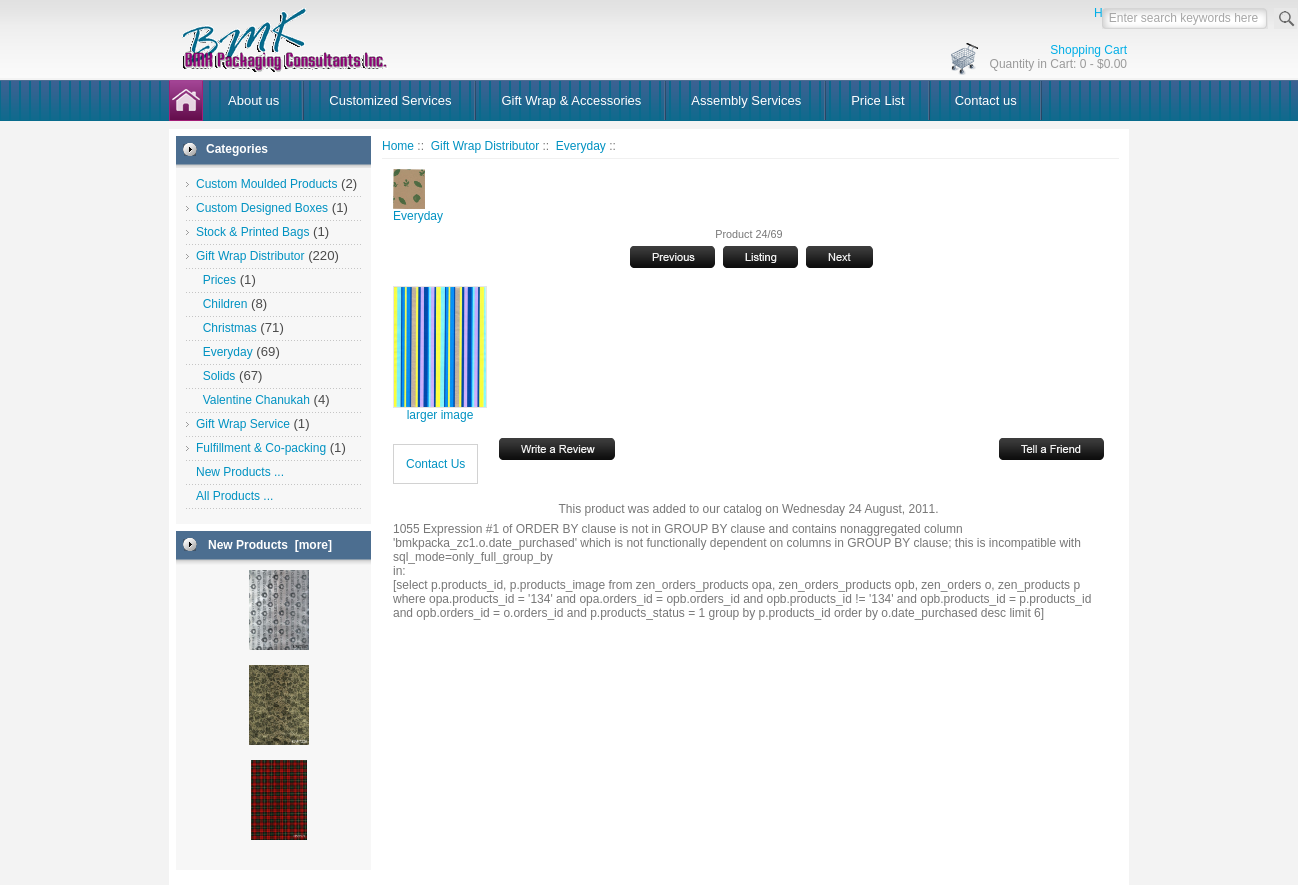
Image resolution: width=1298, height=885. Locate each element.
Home (398, 146)
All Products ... (234, 496)
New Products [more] (270, 545)
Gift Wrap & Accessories (571, 100)
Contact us (986, 100)
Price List (877, 100)
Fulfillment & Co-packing (261, 448)
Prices (216, 280)
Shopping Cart (1088, 50)
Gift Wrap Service (243, 424)
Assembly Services (746, 100)
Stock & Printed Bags (252, 232)
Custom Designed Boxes (262, 208)
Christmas (226, 328)
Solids (215, 376)
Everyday (581, 146)
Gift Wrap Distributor (485, 146)
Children (221, 304)
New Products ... (240, 472)
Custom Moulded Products (266, 184)
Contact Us (435, 464)
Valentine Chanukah (253, 400)
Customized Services (390, 100)
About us (253, 100)
